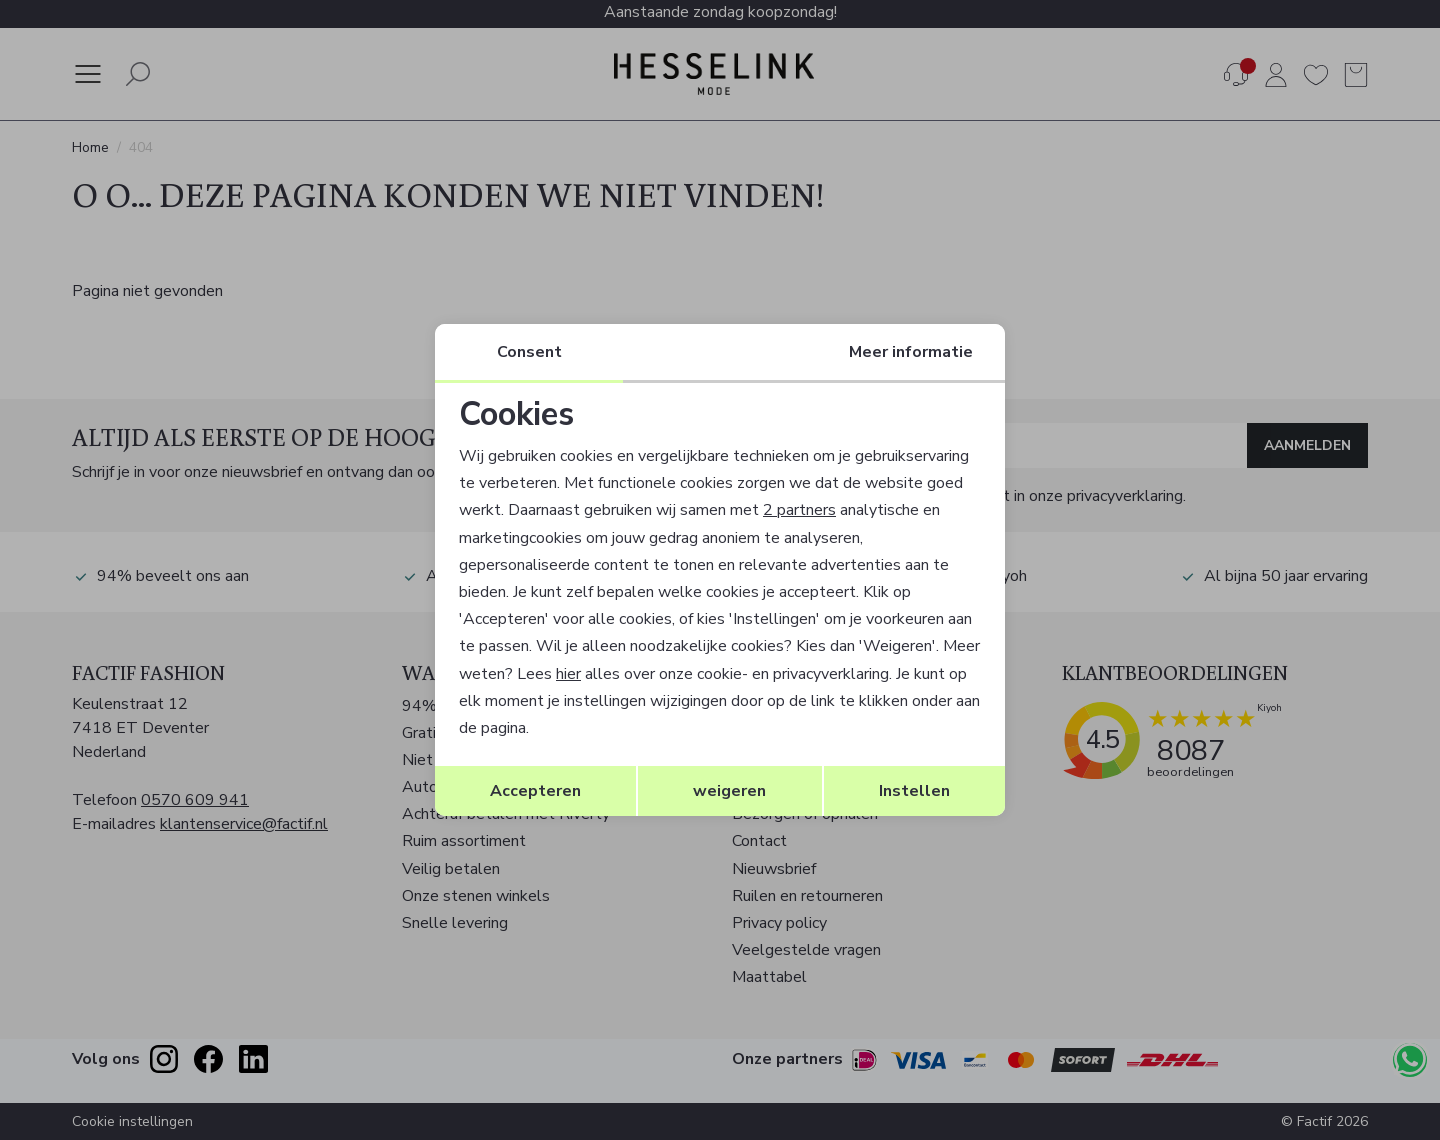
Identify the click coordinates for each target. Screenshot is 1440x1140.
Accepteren (535, 791)
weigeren (729, 791)
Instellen (914, 791)
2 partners (799, 510)
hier (568, 674)
